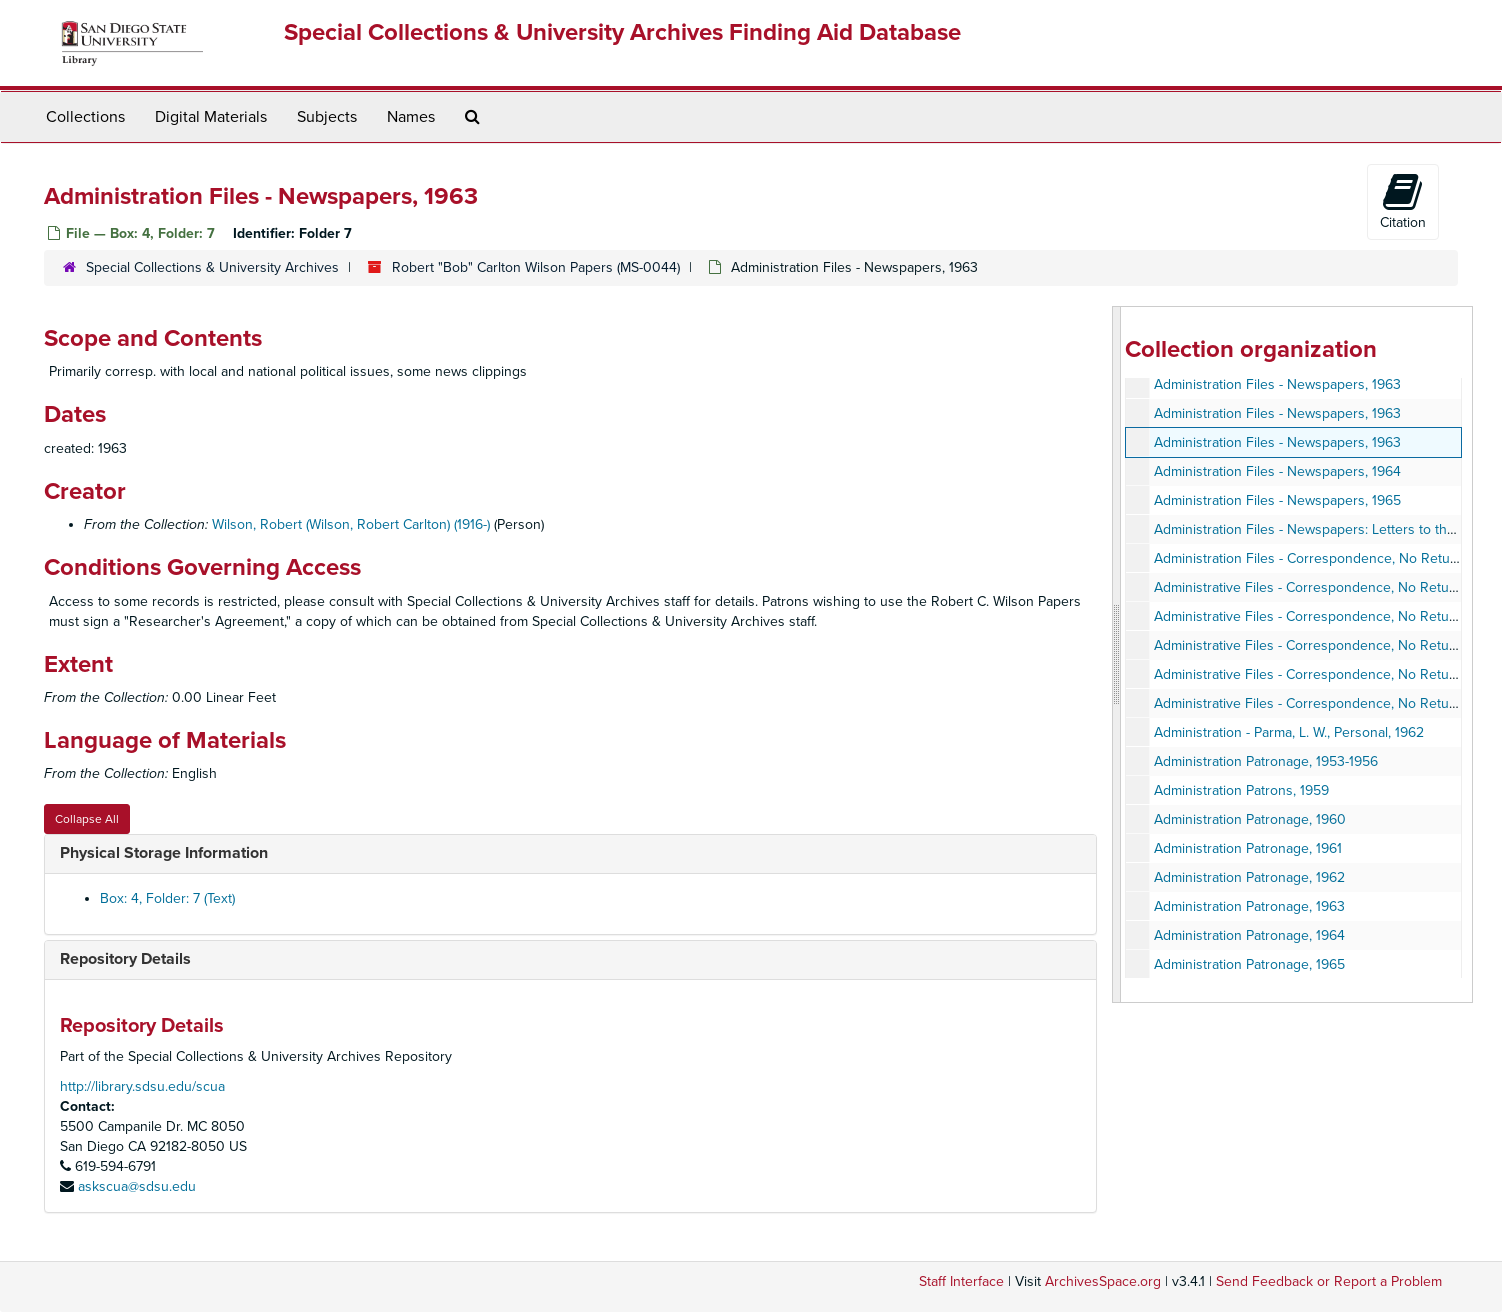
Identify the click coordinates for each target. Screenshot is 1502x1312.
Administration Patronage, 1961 (1248, 848)
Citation (1403, 201)
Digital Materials (211, 117)
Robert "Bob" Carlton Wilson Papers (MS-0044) (536, 267)
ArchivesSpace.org (1103, 1281)
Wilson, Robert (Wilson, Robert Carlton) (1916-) (351, 524)
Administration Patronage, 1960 (1250, 819)
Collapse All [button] (87, 819)
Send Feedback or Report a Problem (1329, 1281)
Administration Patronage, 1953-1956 (1266, 761)
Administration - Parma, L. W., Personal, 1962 (1289, 732)
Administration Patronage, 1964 (1249, 935)
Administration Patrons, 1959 (1241, 790)
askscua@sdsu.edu (137, 1186)
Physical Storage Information (164, 853)
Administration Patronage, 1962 (1249, 877)
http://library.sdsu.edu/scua (142, 1086)
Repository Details (125, 959)
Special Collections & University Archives (212, 267)
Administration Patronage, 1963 (1249, 906)
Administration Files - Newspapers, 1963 (1277, 384)
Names (411, 117)
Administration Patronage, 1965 (1249, 964)
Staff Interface (961, 1281)
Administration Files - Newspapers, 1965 (1277, 500)
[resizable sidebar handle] (1117, 654)
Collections (85, 117)
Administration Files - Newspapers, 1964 (1277, 471)
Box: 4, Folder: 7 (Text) (167, 898)
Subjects (327, 117)
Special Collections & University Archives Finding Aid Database (622, 32)
